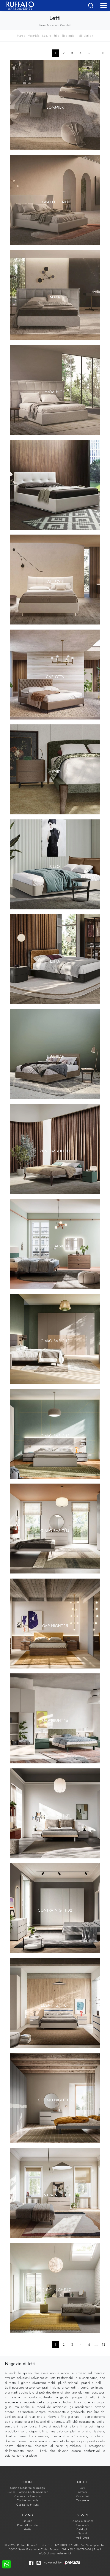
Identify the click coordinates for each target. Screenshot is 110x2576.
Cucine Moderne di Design (27, 2488)
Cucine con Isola (27, 2500)
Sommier (55, 107)
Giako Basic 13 (55, 1436)
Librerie (27, 2521)
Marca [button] (21, 35)
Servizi (82, 2533)
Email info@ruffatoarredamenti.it (70, 2551)
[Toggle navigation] (103, 5)
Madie (27, 2529)
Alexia (55, 487)
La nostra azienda (82, 2521)
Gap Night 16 (55, 1720)
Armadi (82, 2492)
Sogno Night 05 (55, 2100)
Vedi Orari (82, 2538)
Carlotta (55, 676)
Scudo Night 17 (55, 2290)
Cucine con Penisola (27, 2496)
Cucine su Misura (27, 2505)
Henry (55, 771)
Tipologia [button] (68, 35)
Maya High (55, 392)
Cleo (55, 866)
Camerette (82, 2500)
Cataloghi (83, 2529)
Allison (55, 582)
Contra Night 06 (55, 2195)
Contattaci (82, 2525)
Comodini (82, 2496)
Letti (69, 25)
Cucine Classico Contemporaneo (28, 2492)
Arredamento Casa (56, 25)
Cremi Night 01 (55, 1815)
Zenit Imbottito (55, 1151)
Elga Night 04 (55, 2005)
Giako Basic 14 (54, 1531)
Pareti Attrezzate (27, 2525)
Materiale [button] (34, 35)
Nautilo (55, 1056)
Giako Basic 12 (55, 1341)
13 (103, 53)
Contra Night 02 (55, 1910)
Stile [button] (56, 35)
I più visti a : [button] (85, 35)
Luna (55, 961)
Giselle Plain (55, 202)
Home (42, 25)
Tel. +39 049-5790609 (77, 2549)
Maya (55, 297)
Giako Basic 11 (55, 1246)
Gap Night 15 (55, 1625)
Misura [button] (46, 35)
